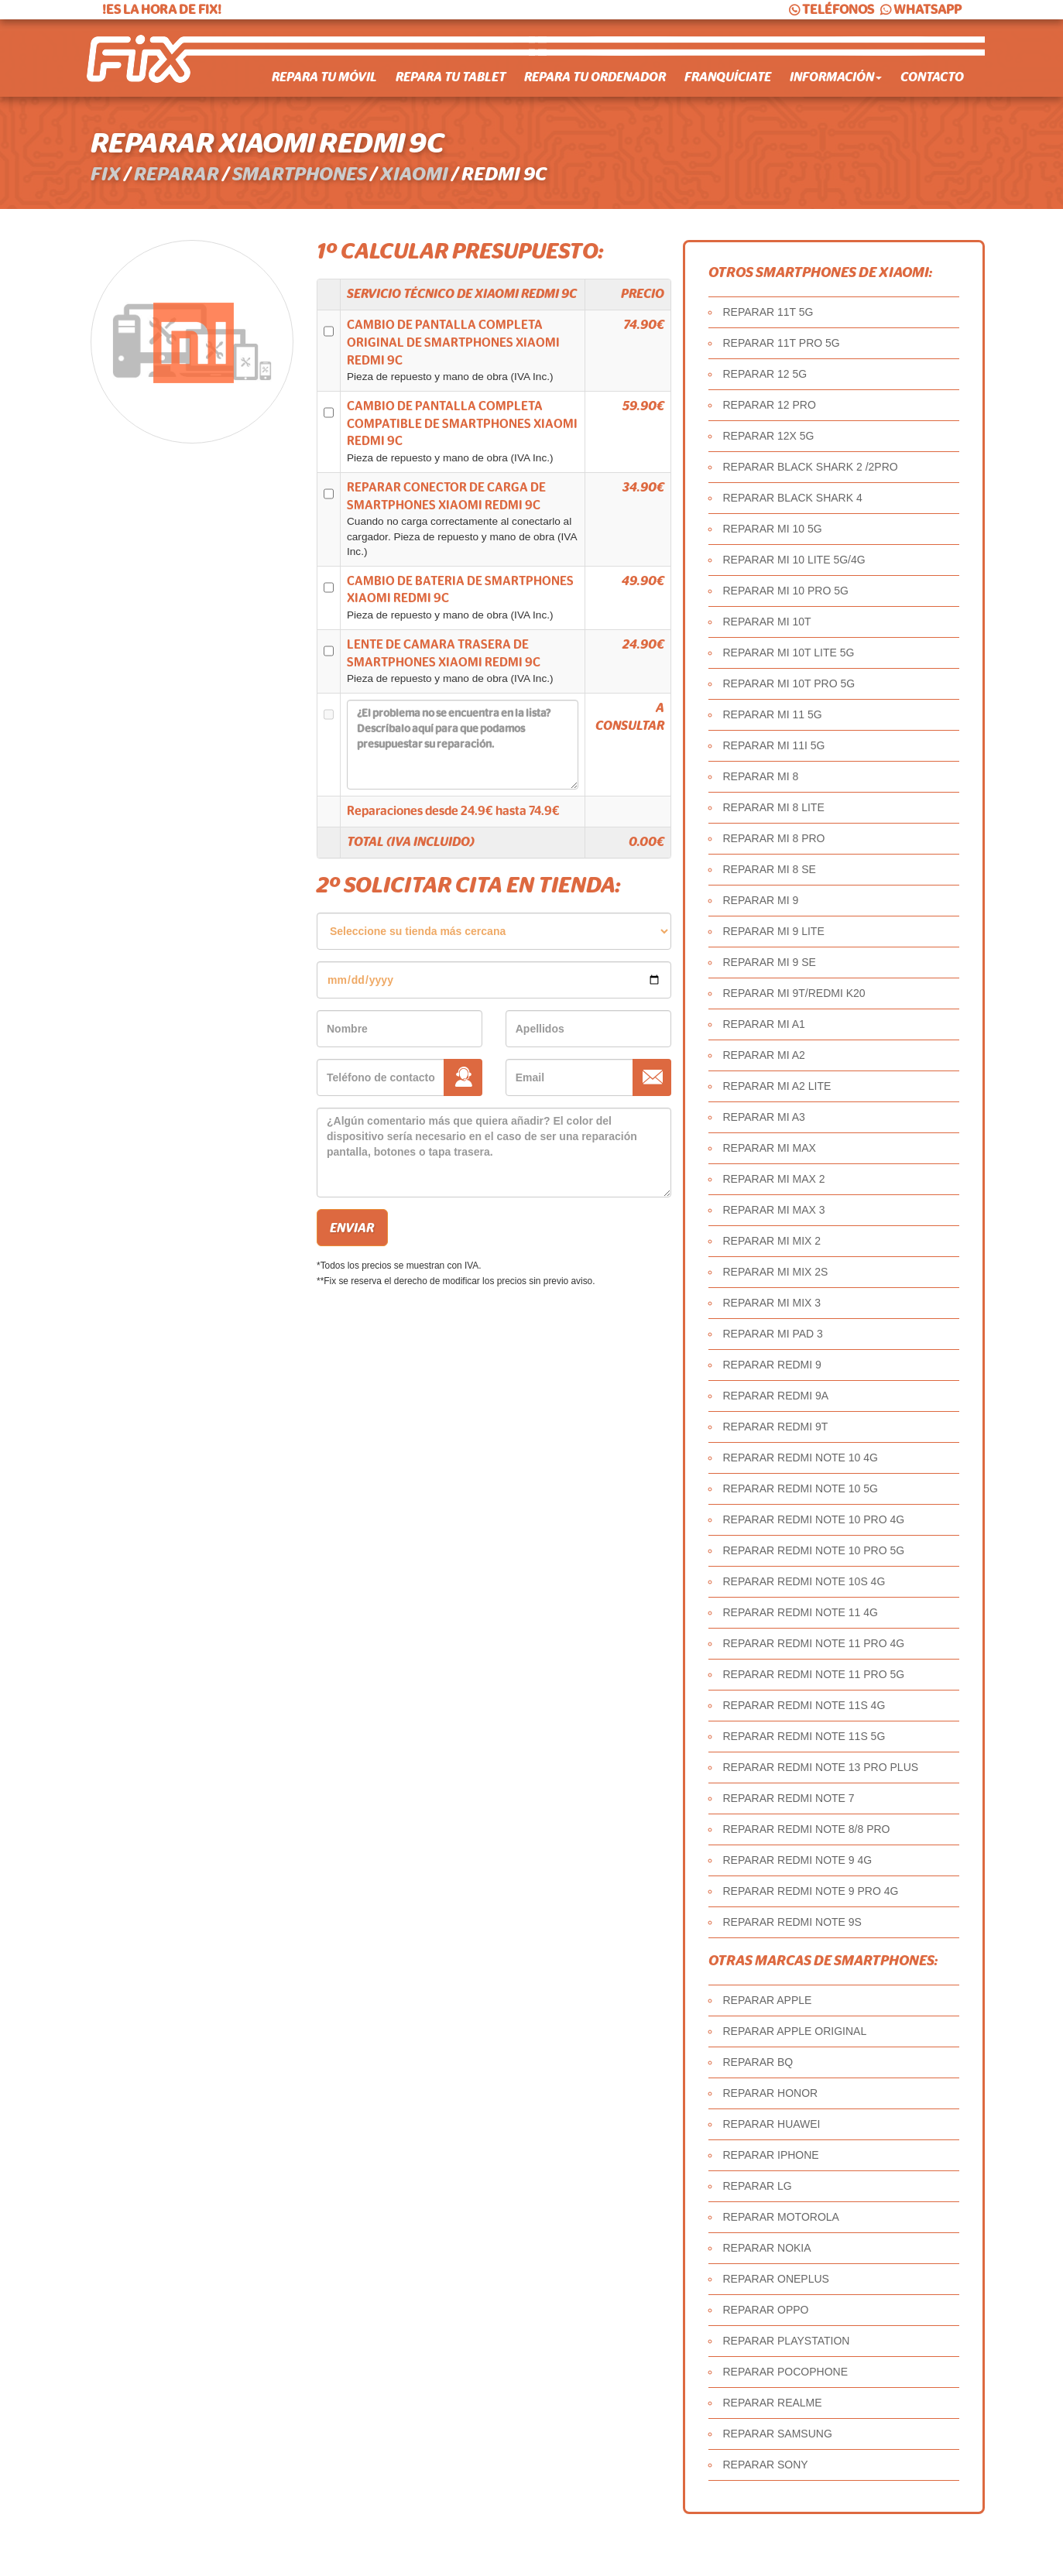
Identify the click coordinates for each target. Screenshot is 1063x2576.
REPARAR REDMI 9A (776, 1395)
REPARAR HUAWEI (772, 2124)
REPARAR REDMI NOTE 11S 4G (804, 1705)
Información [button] (836, 77)
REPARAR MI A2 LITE (777, 1086)
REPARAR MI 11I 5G (774, 745)
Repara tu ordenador (595, 77)
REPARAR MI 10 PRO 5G (786, 590)
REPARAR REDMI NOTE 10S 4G (804, 1581)
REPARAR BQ (758, 2062)
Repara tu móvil (324, 77)
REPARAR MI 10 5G (772, 528)
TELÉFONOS (830, 9)
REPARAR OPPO (766, 2310)
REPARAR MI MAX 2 (774, 1179)
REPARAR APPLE (767, 2000)
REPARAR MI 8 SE (769, 869)
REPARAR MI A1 (764, 1024)
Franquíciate (727, 77)
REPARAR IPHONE (771, 2155)
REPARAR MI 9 (761, 900)
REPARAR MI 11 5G (772, 714)
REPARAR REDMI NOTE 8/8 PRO (806, 1829)
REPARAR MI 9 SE (769, 962)
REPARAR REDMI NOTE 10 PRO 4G (814, 1519)
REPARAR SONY (765, 2464)
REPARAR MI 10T (767, 621)
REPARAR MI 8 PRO (774, 838)
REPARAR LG (757, 2186)
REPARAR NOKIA (767, 2248)
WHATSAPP (920, 9)
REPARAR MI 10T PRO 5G (789, 683)
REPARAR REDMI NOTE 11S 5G (804, 1736)
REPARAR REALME (772, 2402)
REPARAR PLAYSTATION (786, 2340)
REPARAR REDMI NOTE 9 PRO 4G (811, 1891)
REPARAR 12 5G (765, 374)
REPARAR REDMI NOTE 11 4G (800, 1612)
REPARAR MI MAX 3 (774, 1210)
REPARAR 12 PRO (769, 405)
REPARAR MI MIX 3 (772, 1303)
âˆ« (494, 931)
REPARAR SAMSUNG (777, 2433)
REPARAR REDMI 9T (775, 1426)
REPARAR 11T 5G (768, 312)
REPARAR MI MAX (769, 1148)
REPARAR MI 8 (761, 776)
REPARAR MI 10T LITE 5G (789, 652)
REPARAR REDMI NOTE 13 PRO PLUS (821, 1767)
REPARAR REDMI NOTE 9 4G (798, 1860)
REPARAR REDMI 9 (772, 1364)
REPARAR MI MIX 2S (775, 1272)
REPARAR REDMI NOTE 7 (789, 1798)
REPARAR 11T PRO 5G (781, 343)
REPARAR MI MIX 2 (772, 1241)
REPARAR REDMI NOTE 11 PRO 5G (814, 1674)
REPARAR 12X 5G (768, 436)
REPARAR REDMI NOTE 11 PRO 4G (814, 1643)
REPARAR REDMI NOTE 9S (792, 1922)
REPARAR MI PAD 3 (773, 1333)
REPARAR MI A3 (764, 1117)
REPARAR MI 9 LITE (774, 931)
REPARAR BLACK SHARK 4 (792, 498)
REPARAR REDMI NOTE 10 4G (800, 1457)
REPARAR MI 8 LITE (774, 807)
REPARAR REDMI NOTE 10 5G (800, 1488)
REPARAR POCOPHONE (786, 2371)
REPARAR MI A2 (764, 1055)
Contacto (932, 77)
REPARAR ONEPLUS (776, 2279)
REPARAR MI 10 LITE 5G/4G (794, 559)
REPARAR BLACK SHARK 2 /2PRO (810, 467)
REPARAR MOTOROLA (781, 2217)
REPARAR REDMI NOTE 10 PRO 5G (814, 1550)
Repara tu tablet (451, 77)
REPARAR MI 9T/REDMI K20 (794, 993)
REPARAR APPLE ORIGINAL (795, 2031)
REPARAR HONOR (770, 2093)
